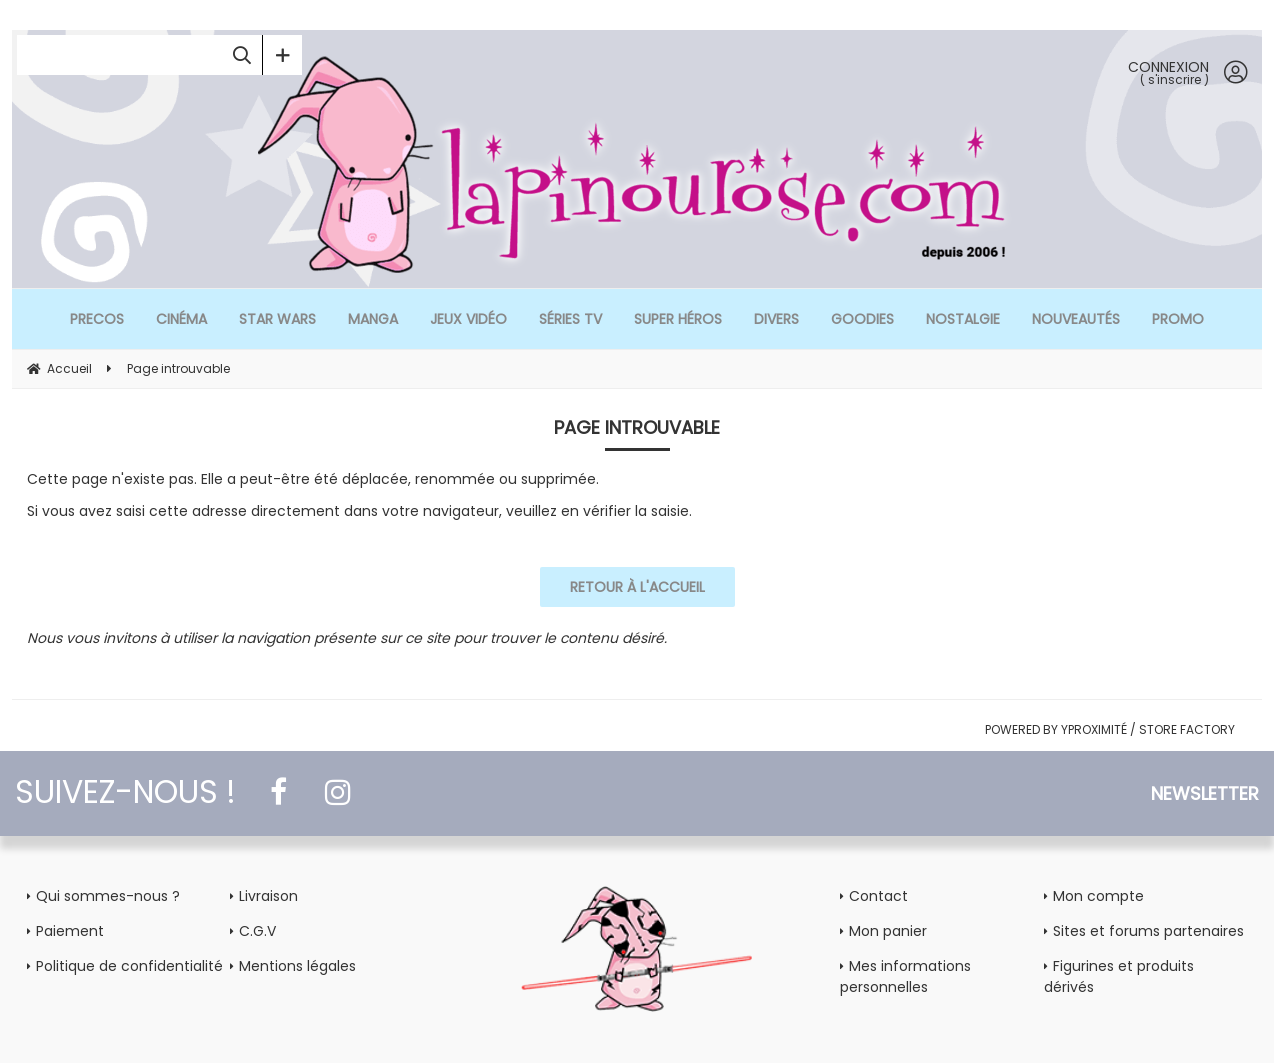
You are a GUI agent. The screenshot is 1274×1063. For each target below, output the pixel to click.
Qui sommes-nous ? (108, 896)
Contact (878, 896)
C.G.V (257, 931)
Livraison (268, 896)
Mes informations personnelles (905, 976)
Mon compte (1098, 896)
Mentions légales (297, 966)
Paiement (70, 931)
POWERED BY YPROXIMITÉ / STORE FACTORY (1110, 729)
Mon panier (888, 931)
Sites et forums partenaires (1148, 931)
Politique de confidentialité (129, 966)
